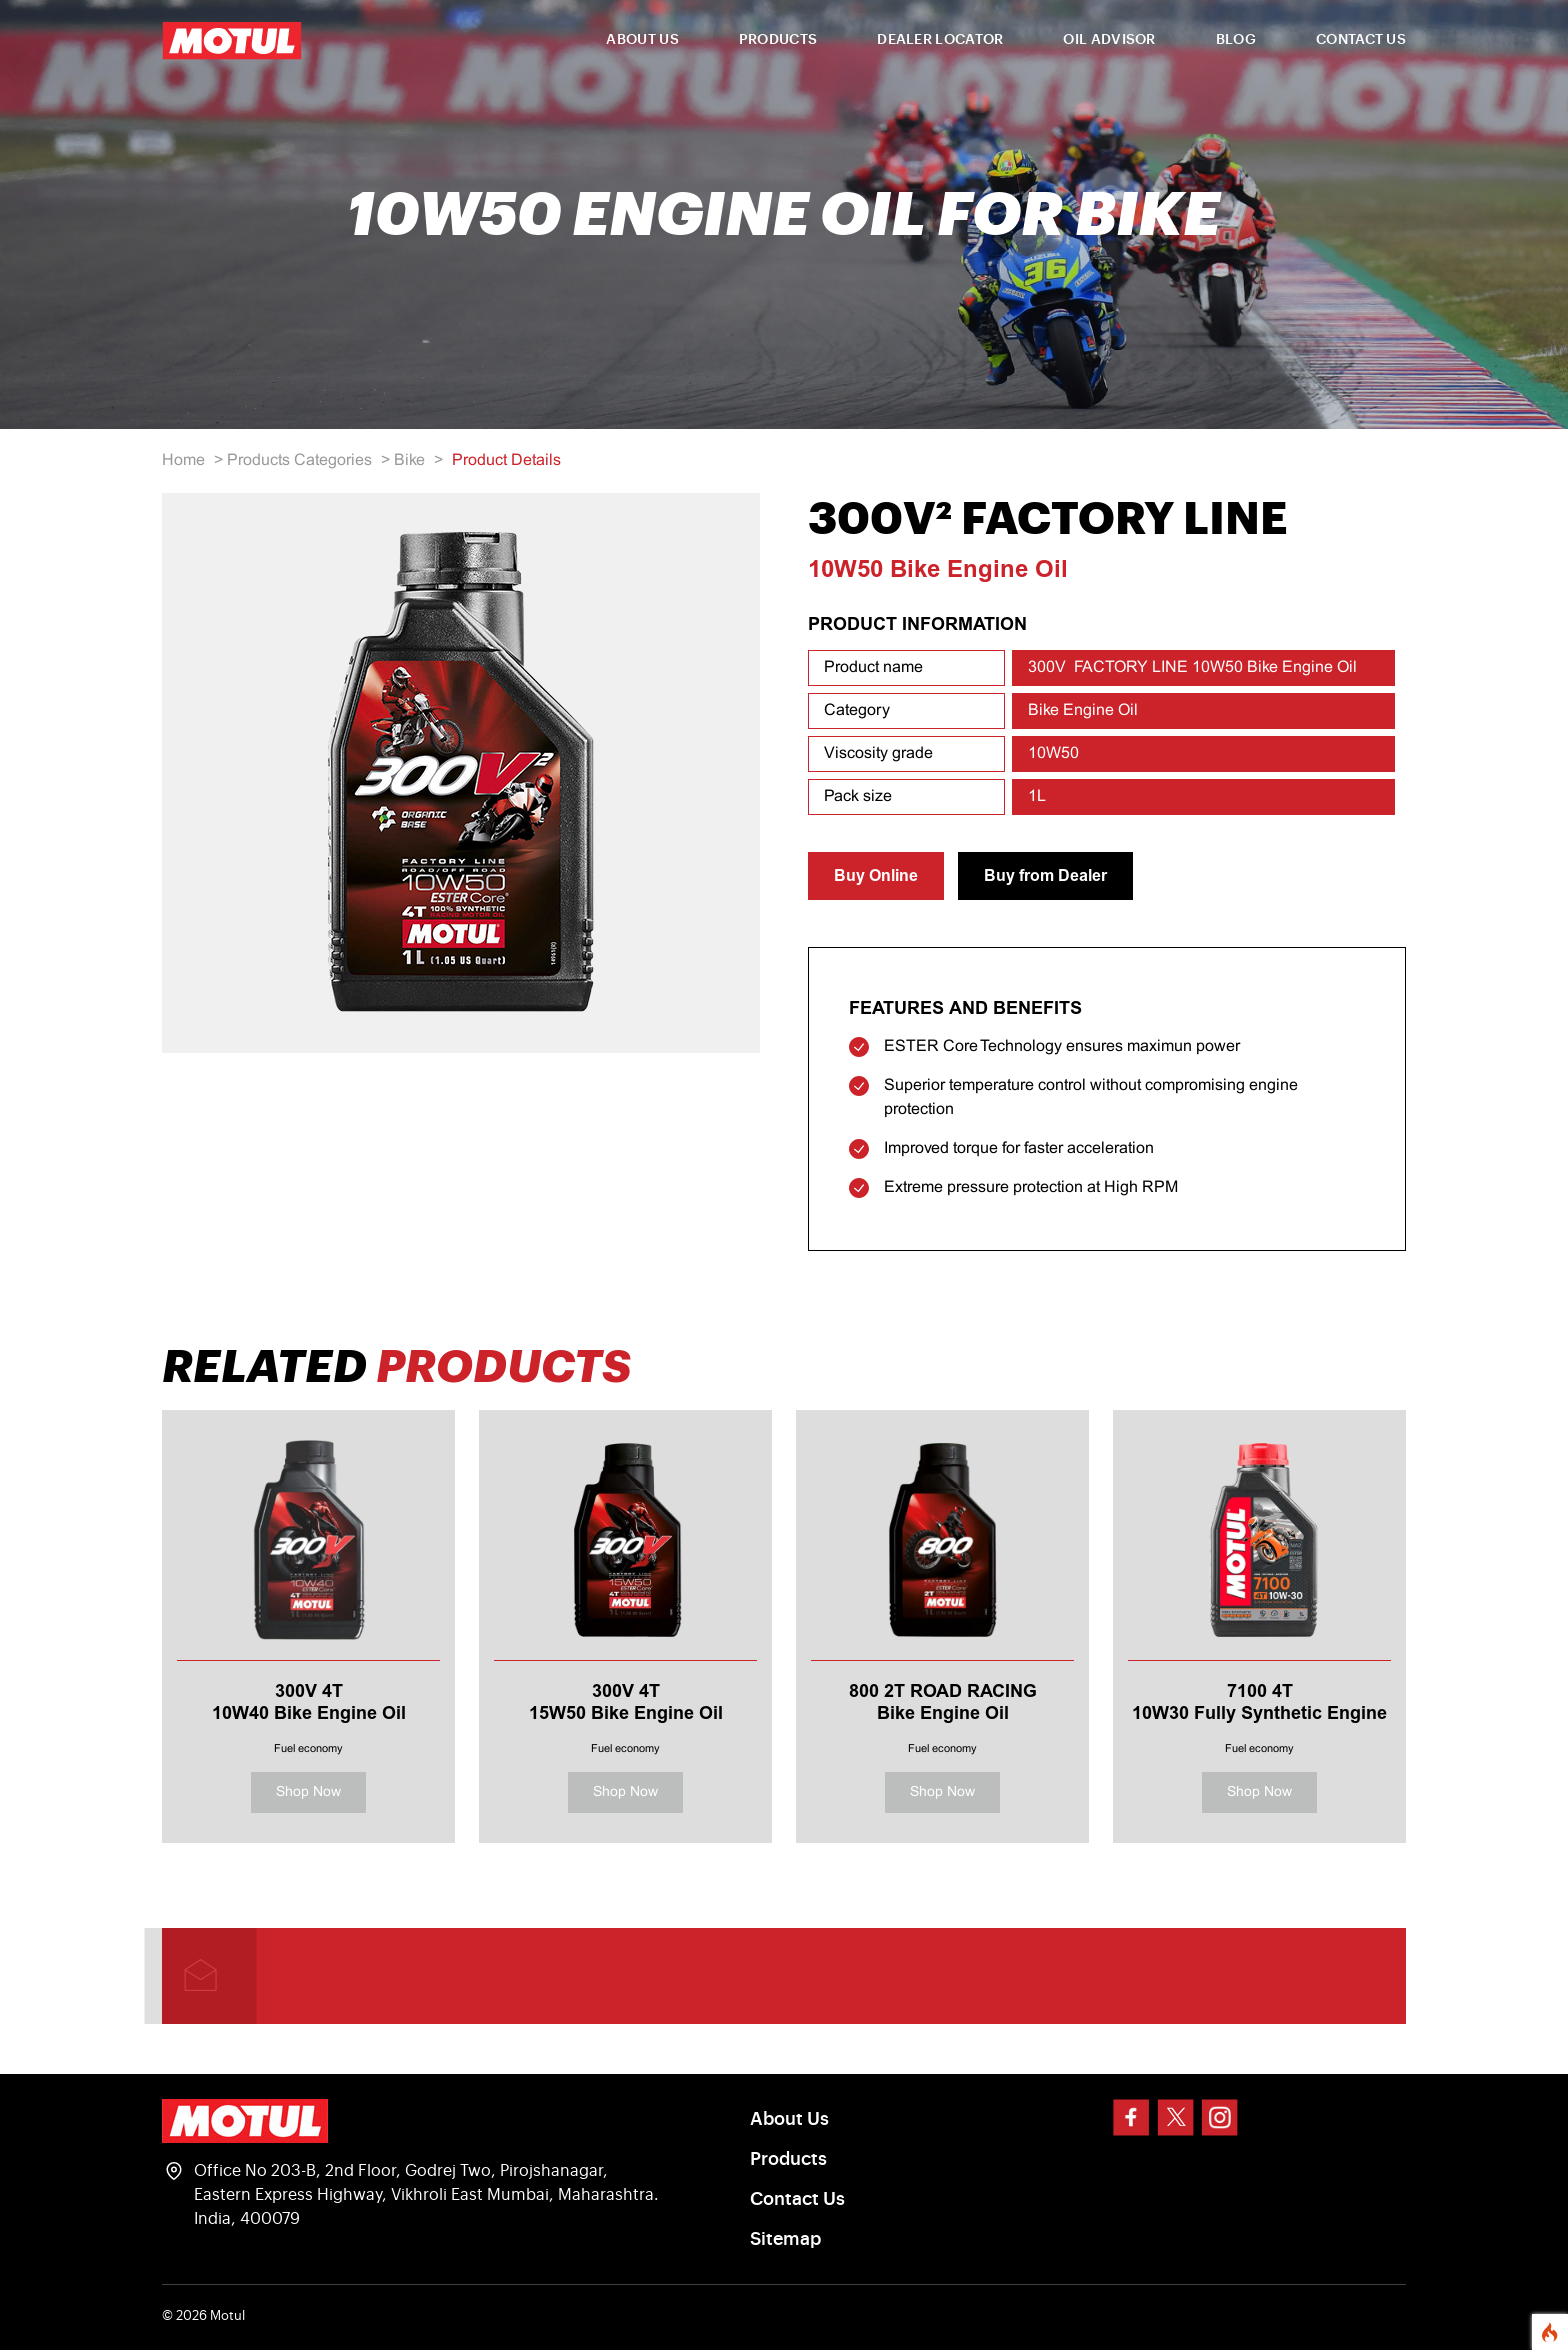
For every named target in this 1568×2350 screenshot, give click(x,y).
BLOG (1236, 40)
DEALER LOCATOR (940, 40)
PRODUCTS (778, 40)
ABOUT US (642, 40)
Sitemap (785, 2239)
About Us (789, 2119)
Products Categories (299, 460)
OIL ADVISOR (1109, 40)
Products (788, 2159)
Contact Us (797, 2199)
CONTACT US (1361, 40)
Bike (409, 460)
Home (183, 460)
